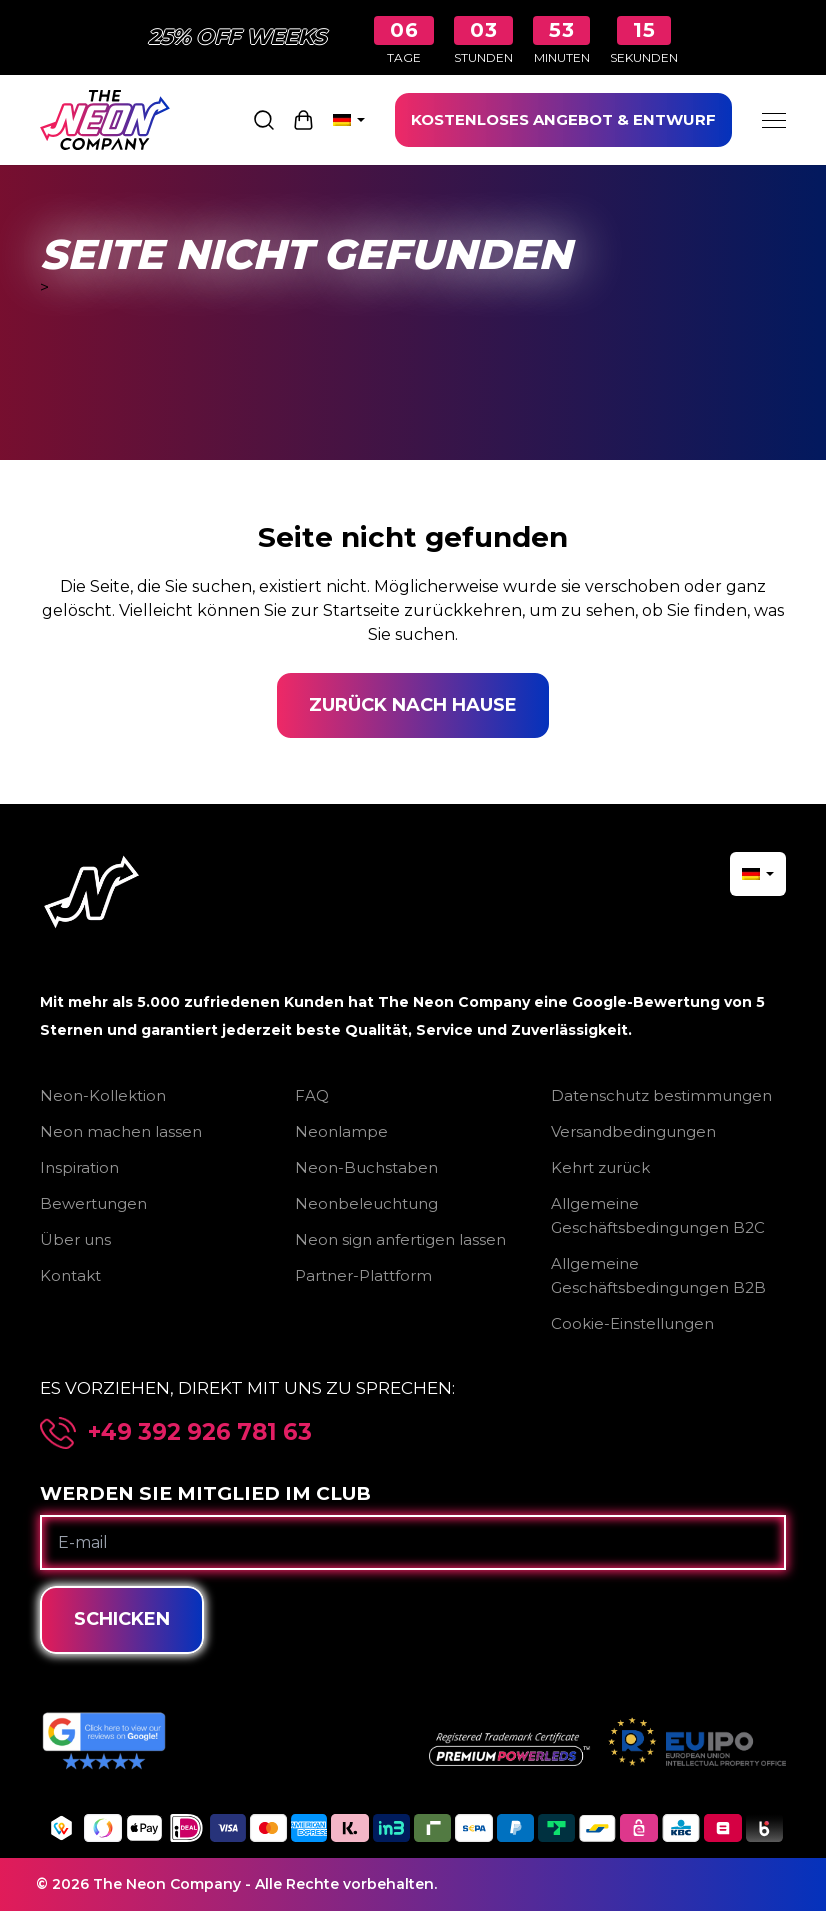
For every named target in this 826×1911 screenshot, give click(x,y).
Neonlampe (341, 1131)
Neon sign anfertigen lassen (400, 1239)
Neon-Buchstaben (366, 1167)
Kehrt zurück (600, 1167)
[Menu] (774, 120)
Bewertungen (93, 1203)
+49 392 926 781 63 (200, 1432)
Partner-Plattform (363, 1275)
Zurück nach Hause (413, 705)
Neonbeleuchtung (366, 1203)
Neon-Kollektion (103, 1095)
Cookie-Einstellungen (632, 1323)
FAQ (312, 1095)
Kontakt (70, 1275)
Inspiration (79, 1167)
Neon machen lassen (121, 1131)
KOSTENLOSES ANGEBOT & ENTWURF (563, 119)
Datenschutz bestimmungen (661, 1095)
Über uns (75, 1239)
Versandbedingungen (633, 1131)
